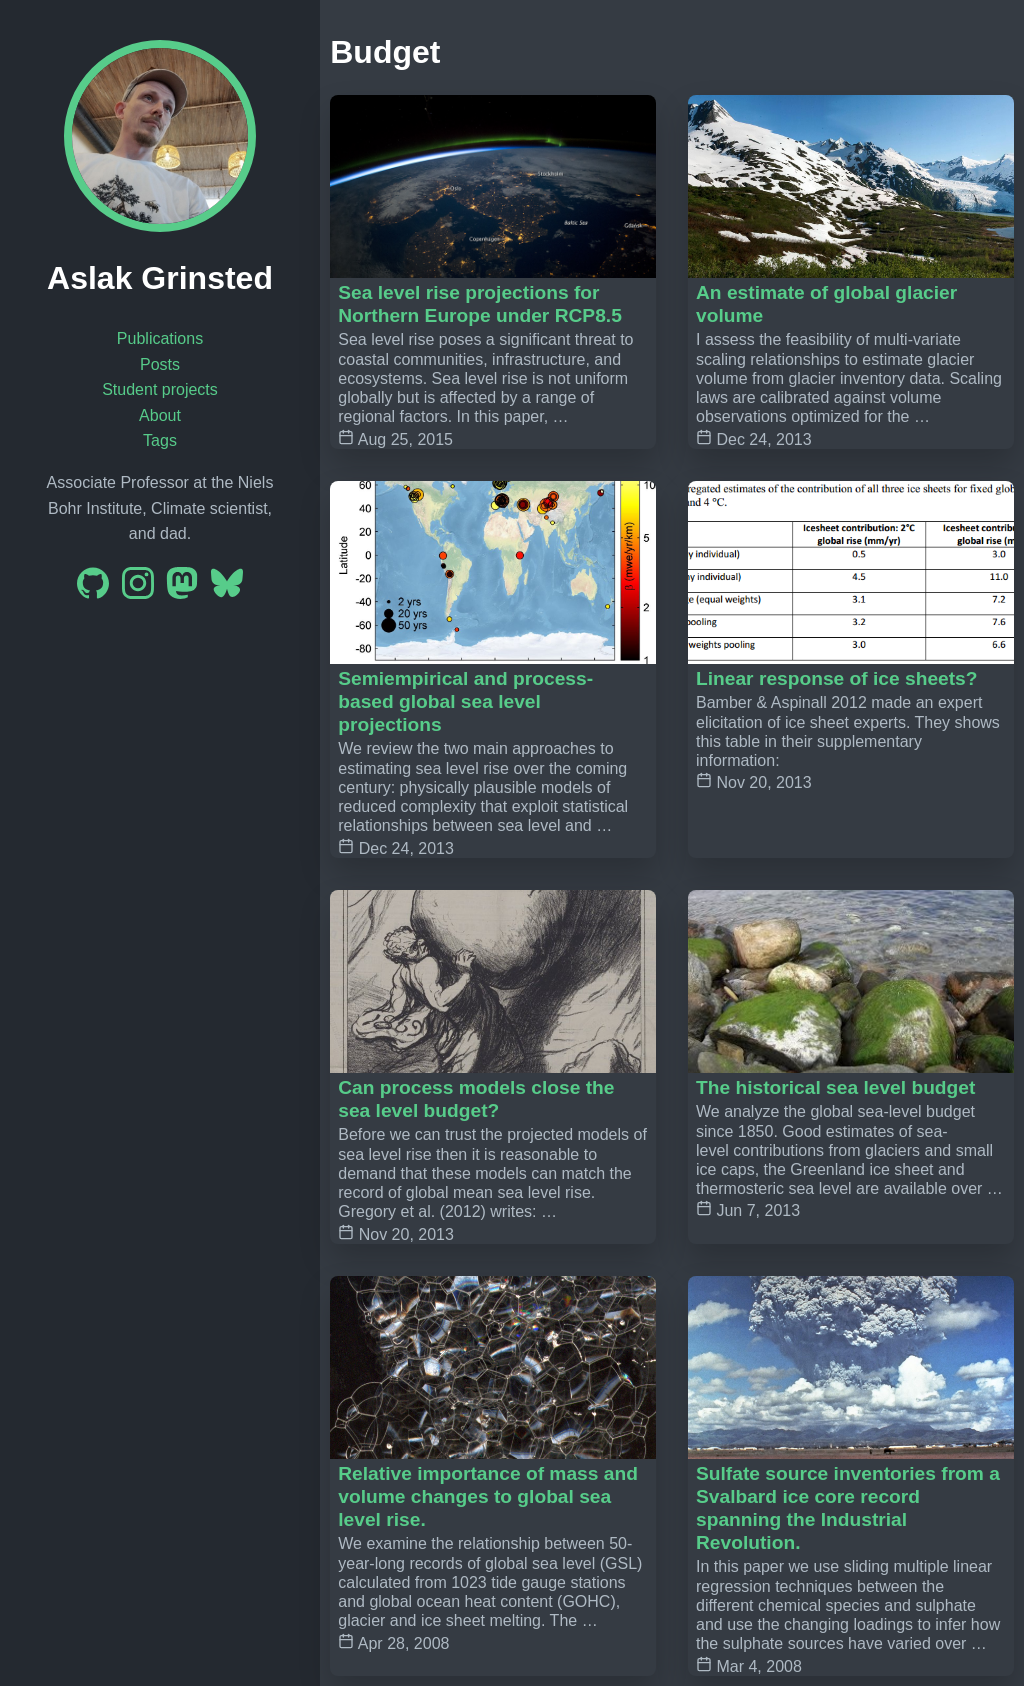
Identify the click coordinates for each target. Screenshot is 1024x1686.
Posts (160, 364)
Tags (160, 440)
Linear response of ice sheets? (837, 678)
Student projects (160, 389)
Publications (160, 338)
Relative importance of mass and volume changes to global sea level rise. (488, 1496)
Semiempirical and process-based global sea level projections (465, 701)
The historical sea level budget (835, 1087)
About (160, 415)
